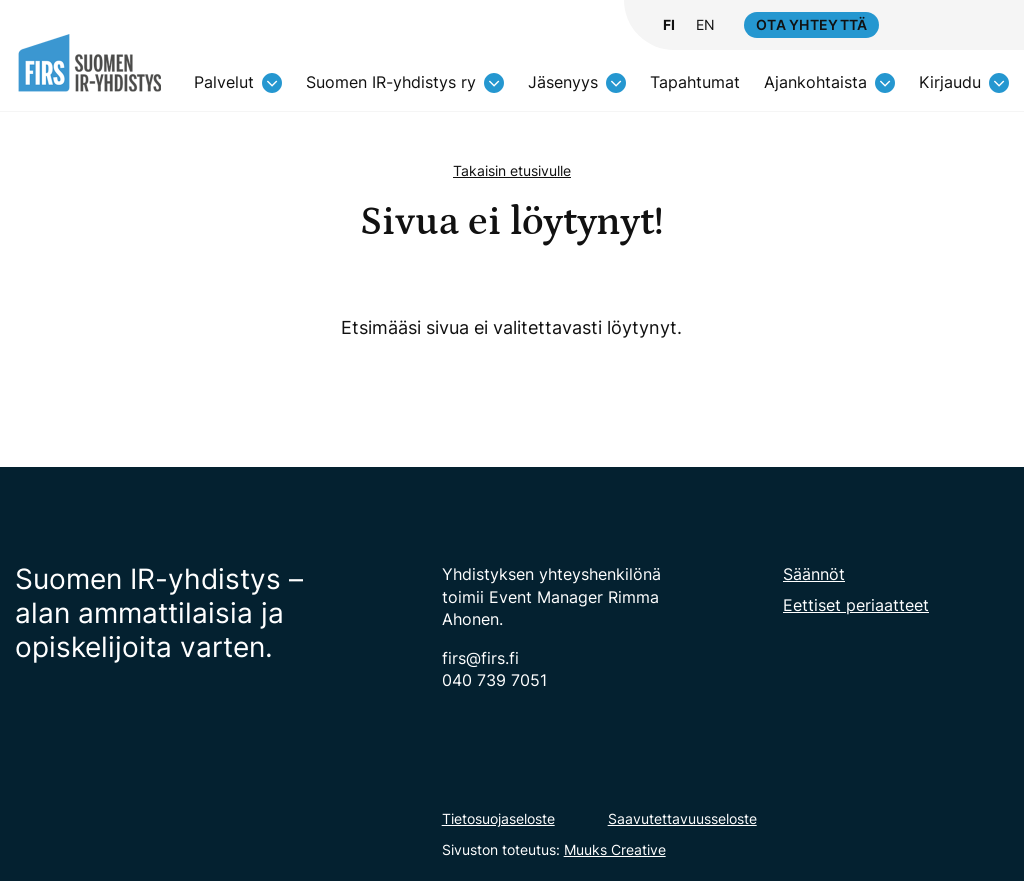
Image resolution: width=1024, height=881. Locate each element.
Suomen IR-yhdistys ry (391, 82)
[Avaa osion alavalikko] (272, 83)
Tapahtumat (695, 82)
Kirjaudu (950, 82)
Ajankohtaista (815, 82)
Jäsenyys (563, 82)
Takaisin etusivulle (512, 170)
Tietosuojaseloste (498, 818)
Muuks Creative (615, 849)
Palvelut (224, 82)
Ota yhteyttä (811, 24)
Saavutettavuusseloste (682, 818)
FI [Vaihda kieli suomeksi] (669, 25)
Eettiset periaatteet (856, 605)
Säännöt (814, 574)
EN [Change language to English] (705, 25)
